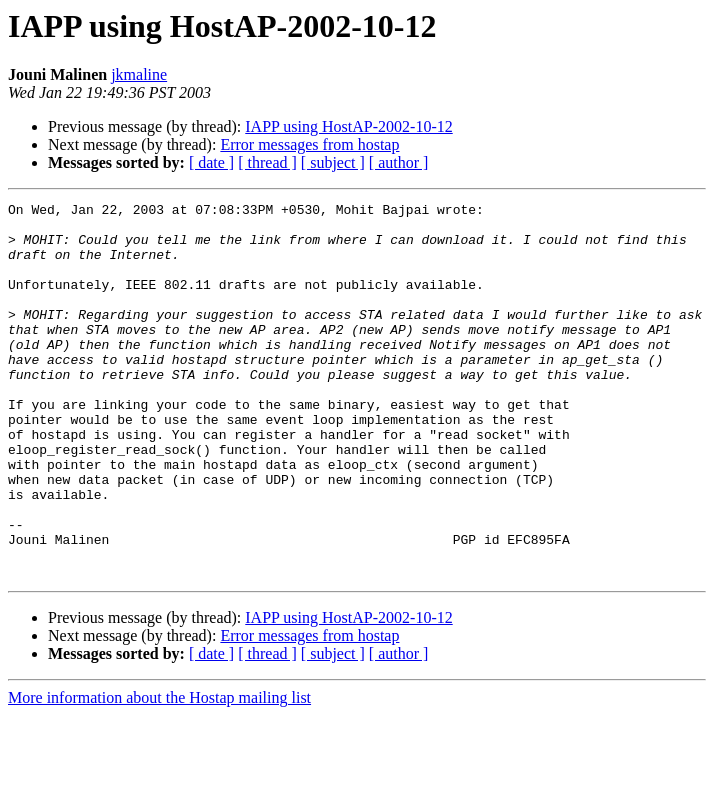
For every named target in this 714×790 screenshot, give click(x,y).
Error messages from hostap (309, 144)
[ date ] (211, 162)
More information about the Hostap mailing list (159, 772)
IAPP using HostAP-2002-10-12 (348, 126)
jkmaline (139, 74)
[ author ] (399, 162)
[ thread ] (267, 162)
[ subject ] (333, 162)
